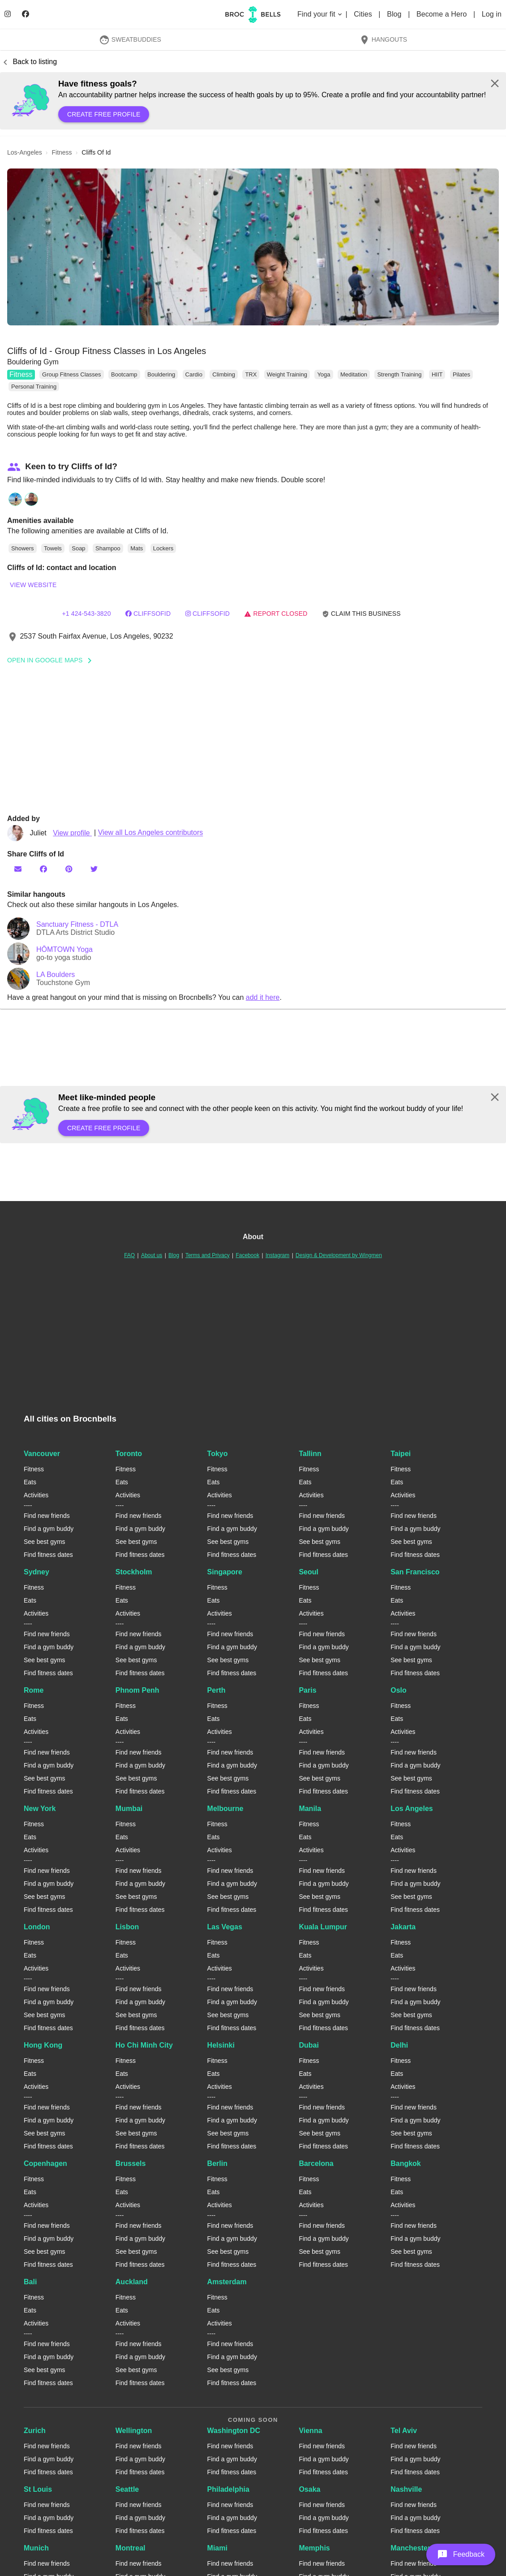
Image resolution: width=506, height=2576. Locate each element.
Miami (217, 2548)
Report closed (275, 613)
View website (33, 584)
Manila (310, 1808)
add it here (263, 997)
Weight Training (287, 374)
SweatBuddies (130, 39)
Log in (492, 14)
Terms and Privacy (207, 1255)
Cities (364, 14)
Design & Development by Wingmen (339, 1255)
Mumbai (129, 1808)
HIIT (437, 374)
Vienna (310, 2430)
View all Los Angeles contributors (150, 833)
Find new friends (47, 1515)
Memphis (314, 2548)
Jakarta (403, 1927)
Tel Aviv (403, 2430)
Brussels (131, 2163)
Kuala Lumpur (323, 1927)
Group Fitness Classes (71, 374)
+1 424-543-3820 (86, 613)
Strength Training (399, 374)
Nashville (406, 2489)
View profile (72, 833)
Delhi (399, 2045)
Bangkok (405, 2163)
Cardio (193, 374)
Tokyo (217, 1453)
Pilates (461, 374)
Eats (30, 1482)
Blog (395, 14)
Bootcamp (124, 374)
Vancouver (42, 1453)
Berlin (217, 2163)
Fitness (21, 374)
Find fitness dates (48, 1554)
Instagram (277, 1255)
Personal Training (33, 386)
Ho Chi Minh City (144, 2045)
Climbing (223, 374)
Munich (36, 2548)
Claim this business (361, 614)
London (37, 1927)
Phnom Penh (137, 1690)
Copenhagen (45, 2163)
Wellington (134, 2430)
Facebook (247, 1255)
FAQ (129, 1255)
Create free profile (103, 114)
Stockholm (134, 1572)
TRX (251, 374)
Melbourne (225, 1808)
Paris (307, 1690)
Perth (216, 1690)
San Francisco (414, 1572)
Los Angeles (411, 1808)
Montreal (131, 2548)
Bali (30, 2282)
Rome (33, 1690)
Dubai (308, 2045)
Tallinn (310, 1453)
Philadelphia (228, 2489)
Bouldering (161, 374)
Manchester (410, 2548)
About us (151, 1255)
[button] (253, 247)
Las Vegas (224, 1927)
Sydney (36, 1572)
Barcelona (316, 2163)
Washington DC (234, 2430)
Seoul (308, 1572)
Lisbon (127, 1927)
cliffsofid (148, 613)
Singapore (224, 1572)
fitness (62, 152)
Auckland (132, 2282)
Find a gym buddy (48, 1528)
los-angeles (24, 152)
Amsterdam (227, 2282)
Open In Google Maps (52, 660)
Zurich (35, 2430)
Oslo (398, 1690)
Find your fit (320, 14)
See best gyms (44, 1541)
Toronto (129, 1453)
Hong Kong (43, 2045)
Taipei (400, 1453)
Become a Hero (442, 14)
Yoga (323, 374)
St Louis (38, 2489)
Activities (36, 1495)
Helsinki (221, 2045)
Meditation (353, 374)
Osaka (309, 2489)
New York (40, 1808)
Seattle (127, 2489)
